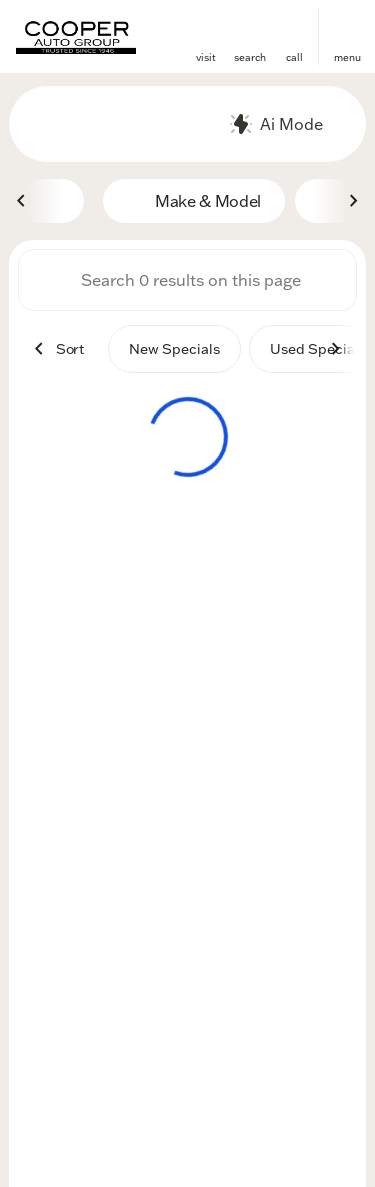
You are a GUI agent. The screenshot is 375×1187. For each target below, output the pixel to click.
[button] (206, 36)
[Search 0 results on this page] (187, 280)
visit (206, 57)
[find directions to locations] (206, 28)
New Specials (174, 349)
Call (294, 57)
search (250, 57)
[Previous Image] (22, 201)
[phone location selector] (294, 28)
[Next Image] (353, 201)
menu (347, 57)
